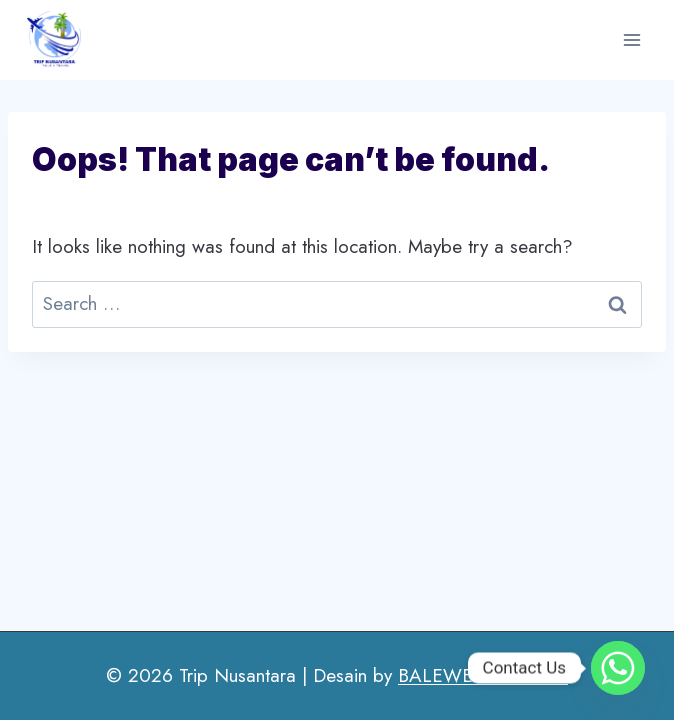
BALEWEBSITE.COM (483, 675)
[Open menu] (631, 39)
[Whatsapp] (618, 668)
